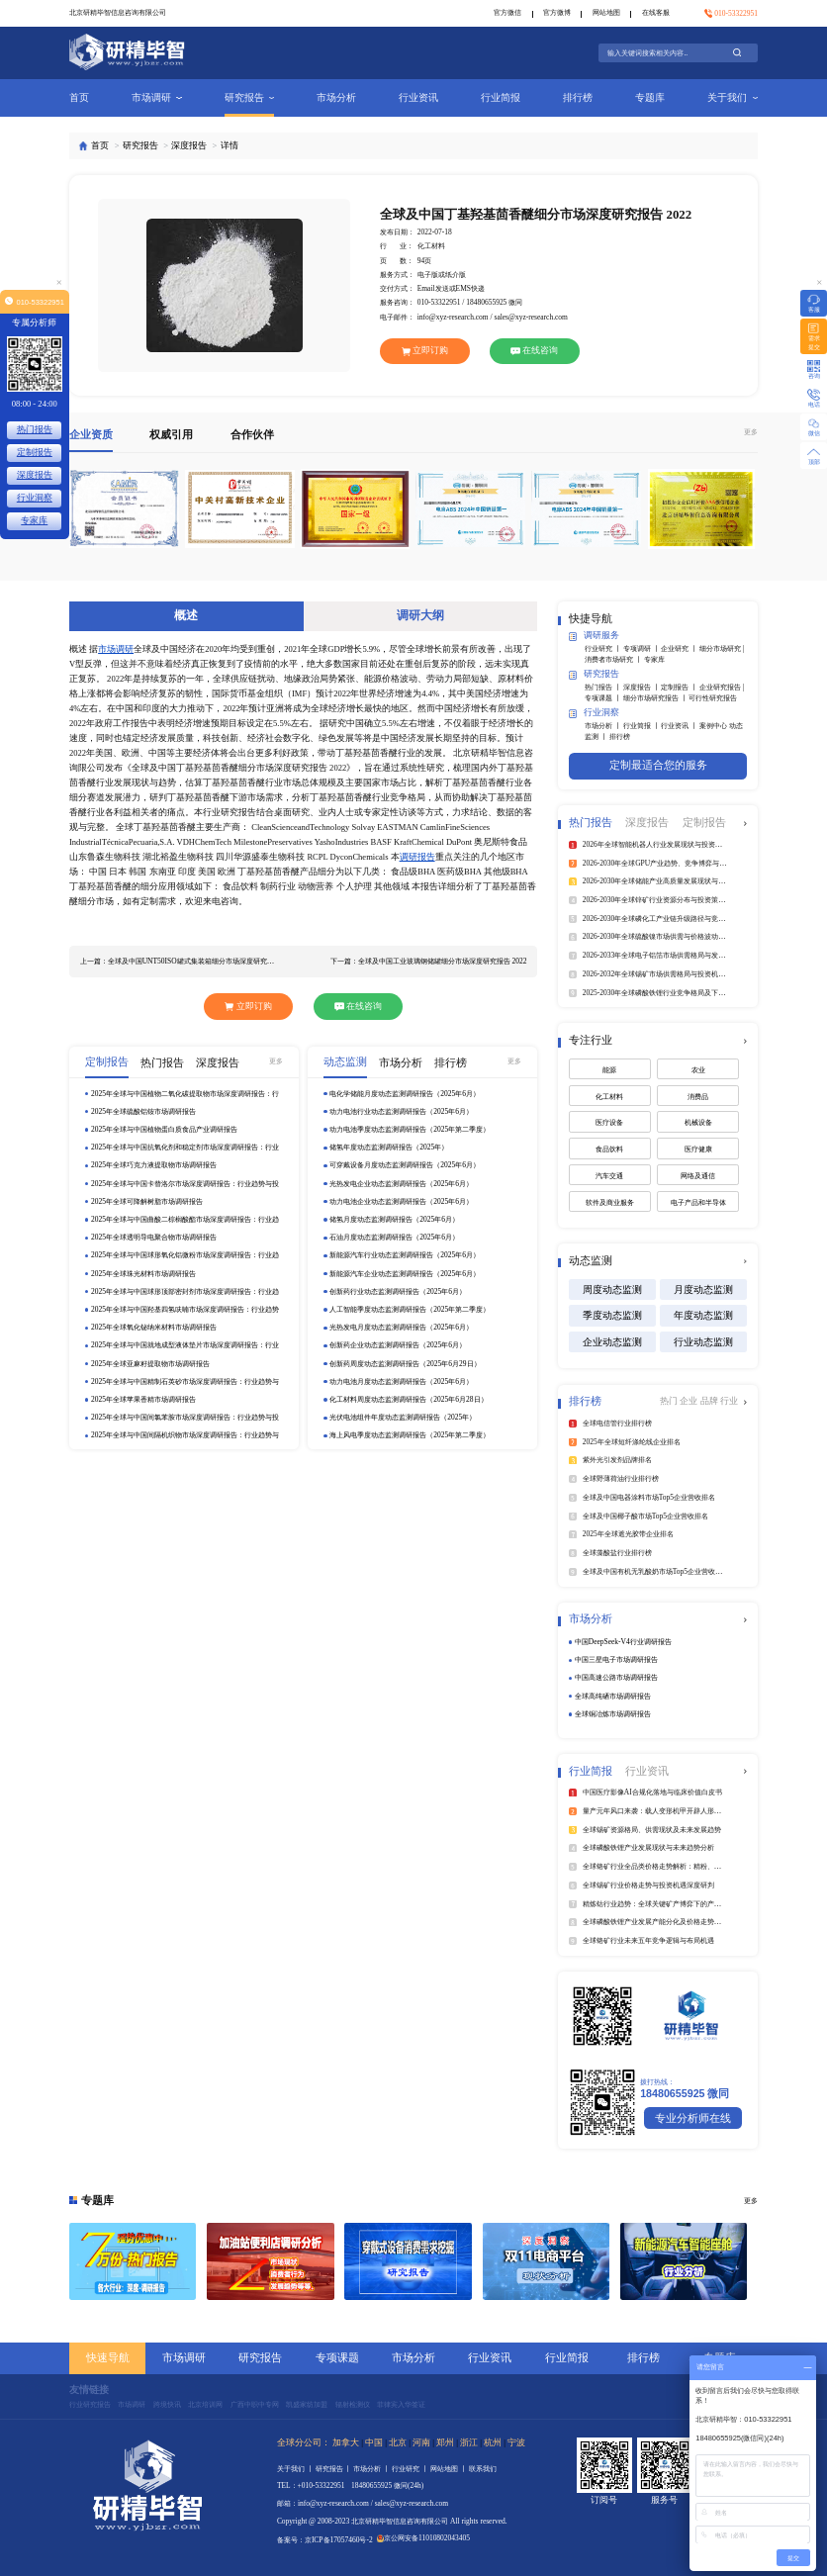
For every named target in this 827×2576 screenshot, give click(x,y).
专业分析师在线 (693, 2118)
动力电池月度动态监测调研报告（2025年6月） (401, 1381)
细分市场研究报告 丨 (656, 697)
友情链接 (89, 2389)
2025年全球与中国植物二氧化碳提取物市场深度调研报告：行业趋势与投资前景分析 (185, 1094)
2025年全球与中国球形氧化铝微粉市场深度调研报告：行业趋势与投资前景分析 (185, 1255)
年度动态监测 (703, 1315)
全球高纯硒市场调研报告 (613, 1696)
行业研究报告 (90, 2404)
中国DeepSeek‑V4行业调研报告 (623, 1641)
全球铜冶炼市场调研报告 (613, 1713)
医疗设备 (609, 1122)
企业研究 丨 (680, 648)
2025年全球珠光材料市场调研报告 (143, 1273)
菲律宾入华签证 (401, 2404)
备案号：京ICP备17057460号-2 (325, 2539)
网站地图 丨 (449, 2468)
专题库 (650, 97)
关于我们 (732, 97)
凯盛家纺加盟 (306, 2404)
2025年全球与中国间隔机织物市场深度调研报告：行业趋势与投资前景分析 (185, 1435)
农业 (698, 1069)
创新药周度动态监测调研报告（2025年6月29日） (404, 1363)
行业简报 (500, 97)
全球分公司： (303, 2442)
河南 (421, 2442)
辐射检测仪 (352, 2404)
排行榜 (578, 97)
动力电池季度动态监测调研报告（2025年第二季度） (409, 1129)
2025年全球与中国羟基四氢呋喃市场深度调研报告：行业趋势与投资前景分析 (185, 1310)
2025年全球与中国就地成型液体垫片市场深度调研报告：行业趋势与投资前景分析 (185, 1345)
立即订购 (425, 350)
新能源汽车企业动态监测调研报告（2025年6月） (404, 1273)
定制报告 (34, 452)
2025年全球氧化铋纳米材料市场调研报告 (154, 1327)
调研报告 (417, 857)
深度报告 (189, 145)
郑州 (445, 2442)
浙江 (469, 2442)
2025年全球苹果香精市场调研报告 (143, 1399)
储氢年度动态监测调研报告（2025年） (388, 1147)
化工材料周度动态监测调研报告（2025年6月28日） (408, 1399)
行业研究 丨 (604, 648)
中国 (374, 2442)
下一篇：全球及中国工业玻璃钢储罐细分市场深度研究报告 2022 (428, 961)
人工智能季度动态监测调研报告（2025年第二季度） (409, 1309)
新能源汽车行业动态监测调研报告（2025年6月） (404, 1254)
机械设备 (698, 1122)
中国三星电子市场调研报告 (616, 1659)
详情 (229, 145)
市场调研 (157, 97)
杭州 (493, 2442)
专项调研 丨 (642, 648)
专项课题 (337, 2357)
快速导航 (108, 2357)
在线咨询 (534, 350)
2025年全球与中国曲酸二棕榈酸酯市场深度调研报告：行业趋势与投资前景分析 (185, 1220)
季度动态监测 (612, 1315)
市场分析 (336, 97)
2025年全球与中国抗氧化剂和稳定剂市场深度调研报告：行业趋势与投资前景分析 (185, 1147)
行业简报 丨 (642, 725)
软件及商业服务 (610, 1202)
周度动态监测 (612, 1289)
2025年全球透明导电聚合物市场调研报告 (154, 1237)
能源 (609, 1069)
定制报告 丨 (680, 687)
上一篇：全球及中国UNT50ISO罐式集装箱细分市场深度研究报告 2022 (180, 961)
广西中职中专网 (254, 2404)
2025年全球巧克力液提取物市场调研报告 (154, 1164)
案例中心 (714, 725)
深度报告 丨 (642, 687)
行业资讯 (418, 97)
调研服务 (594, 636)
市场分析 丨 (604, 725)
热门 (670, 1401)
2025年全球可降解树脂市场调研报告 (147, 1201)
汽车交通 (609, 1175)
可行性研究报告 (713, 697)
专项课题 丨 (604, 697)
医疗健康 (698, 1149)
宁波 (516, 2442)
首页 (79, 97)
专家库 (654, 659)
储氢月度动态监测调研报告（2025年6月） (394, 1219)
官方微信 (507, 12)
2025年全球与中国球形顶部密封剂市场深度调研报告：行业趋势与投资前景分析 (185, 1292)
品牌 (710, 1401)
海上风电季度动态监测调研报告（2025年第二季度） (409, 1434)
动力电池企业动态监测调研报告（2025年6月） (401, 1201)
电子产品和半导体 (698, 1202)
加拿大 (345, 2442)
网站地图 (606, 12)
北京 (398, 2442)
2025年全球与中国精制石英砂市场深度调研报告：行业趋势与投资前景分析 (185, 1382)
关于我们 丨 (296, 2468)
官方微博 (557, 12)
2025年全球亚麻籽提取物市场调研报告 (150, 1363)
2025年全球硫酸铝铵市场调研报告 (143, 1111)
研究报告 (250, 97)
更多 (751, 431)
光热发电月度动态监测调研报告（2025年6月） (401, 1327)
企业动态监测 (612, 1341)
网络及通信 (698, 1175)
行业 (729, 1401)
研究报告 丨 (335, 2468)
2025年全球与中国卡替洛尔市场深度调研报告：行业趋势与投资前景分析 (185, 1184)
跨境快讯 (167, 2404)
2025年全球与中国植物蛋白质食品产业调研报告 (164, 1129)
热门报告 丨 (604, 687)
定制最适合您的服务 (658, 765)
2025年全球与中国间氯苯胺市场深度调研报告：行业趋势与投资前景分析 (185, 1418)
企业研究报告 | (721, 687)
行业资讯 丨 (680, 725)
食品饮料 (609, 1149)
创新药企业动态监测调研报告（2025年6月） (397, 1344)
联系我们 (483, 2468)
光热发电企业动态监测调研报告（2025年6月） (401, 1183)
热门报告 (34, 429)
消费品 (698, 1096)
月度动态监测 (703, 1289)
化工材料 (609, 1096)
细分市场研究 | (721, 648)
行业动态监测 (703, 1341)
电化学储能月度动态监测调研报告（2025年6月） (404, 1093)
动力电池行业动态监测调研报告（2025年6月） (401, 1111)
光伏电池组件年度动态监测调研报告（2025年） (402, 1417)
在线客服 (656, 12)
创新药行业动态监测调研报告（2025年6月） (397, 1291)
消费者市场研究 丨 (614, 659)
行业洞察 (594, 713)
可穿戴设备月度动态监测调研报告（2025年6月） (404, 1164)
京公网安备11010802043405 (423, 2537)
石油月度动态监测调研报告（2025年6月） (394, 1237)
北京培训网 (205, 2404)
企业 (689, 1401)
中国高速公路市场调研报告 (616, 1677)
